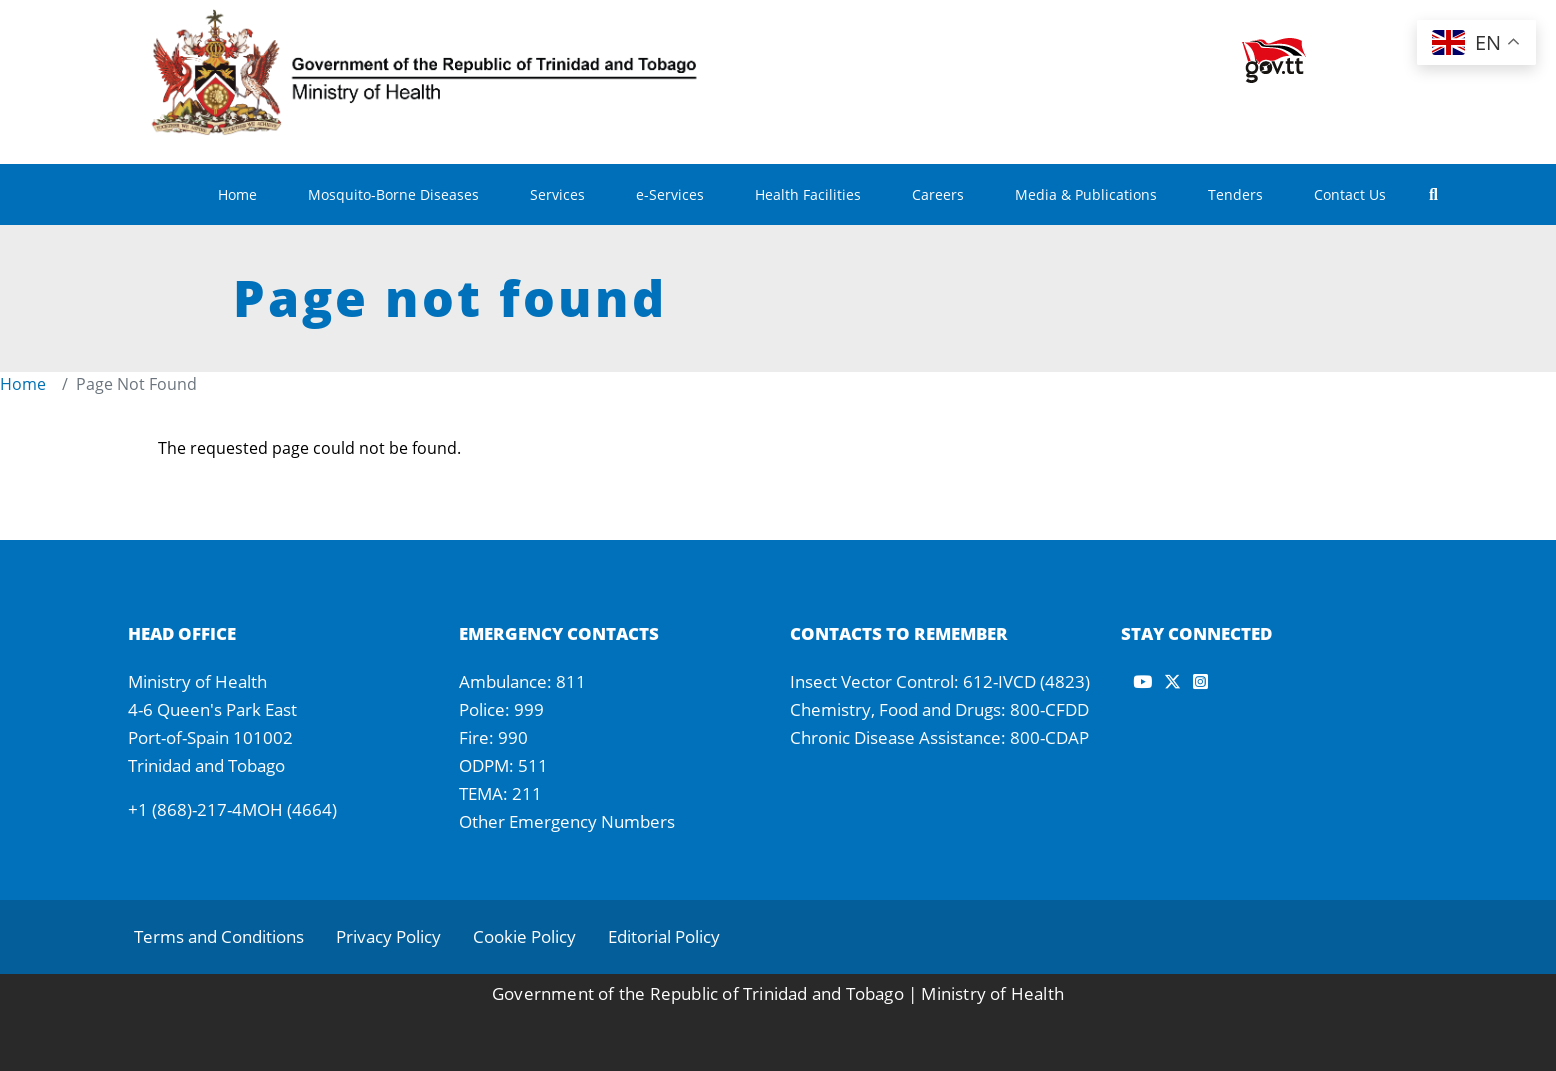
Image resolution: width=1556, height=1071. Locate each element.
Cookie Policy (524, 936)
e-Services (670, 194)
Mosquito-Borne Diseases (393, 194)
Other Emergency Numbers (567, 821)
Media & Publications (1086, 194)
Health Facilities (808, 194)
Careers (938, 194)
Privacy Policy (388, 936)
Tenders (1235, 194)
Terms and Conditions (219, 936)
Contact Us (1350, 194)
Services (557, 194)
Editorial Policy (664, 936)
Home (237, 194)
